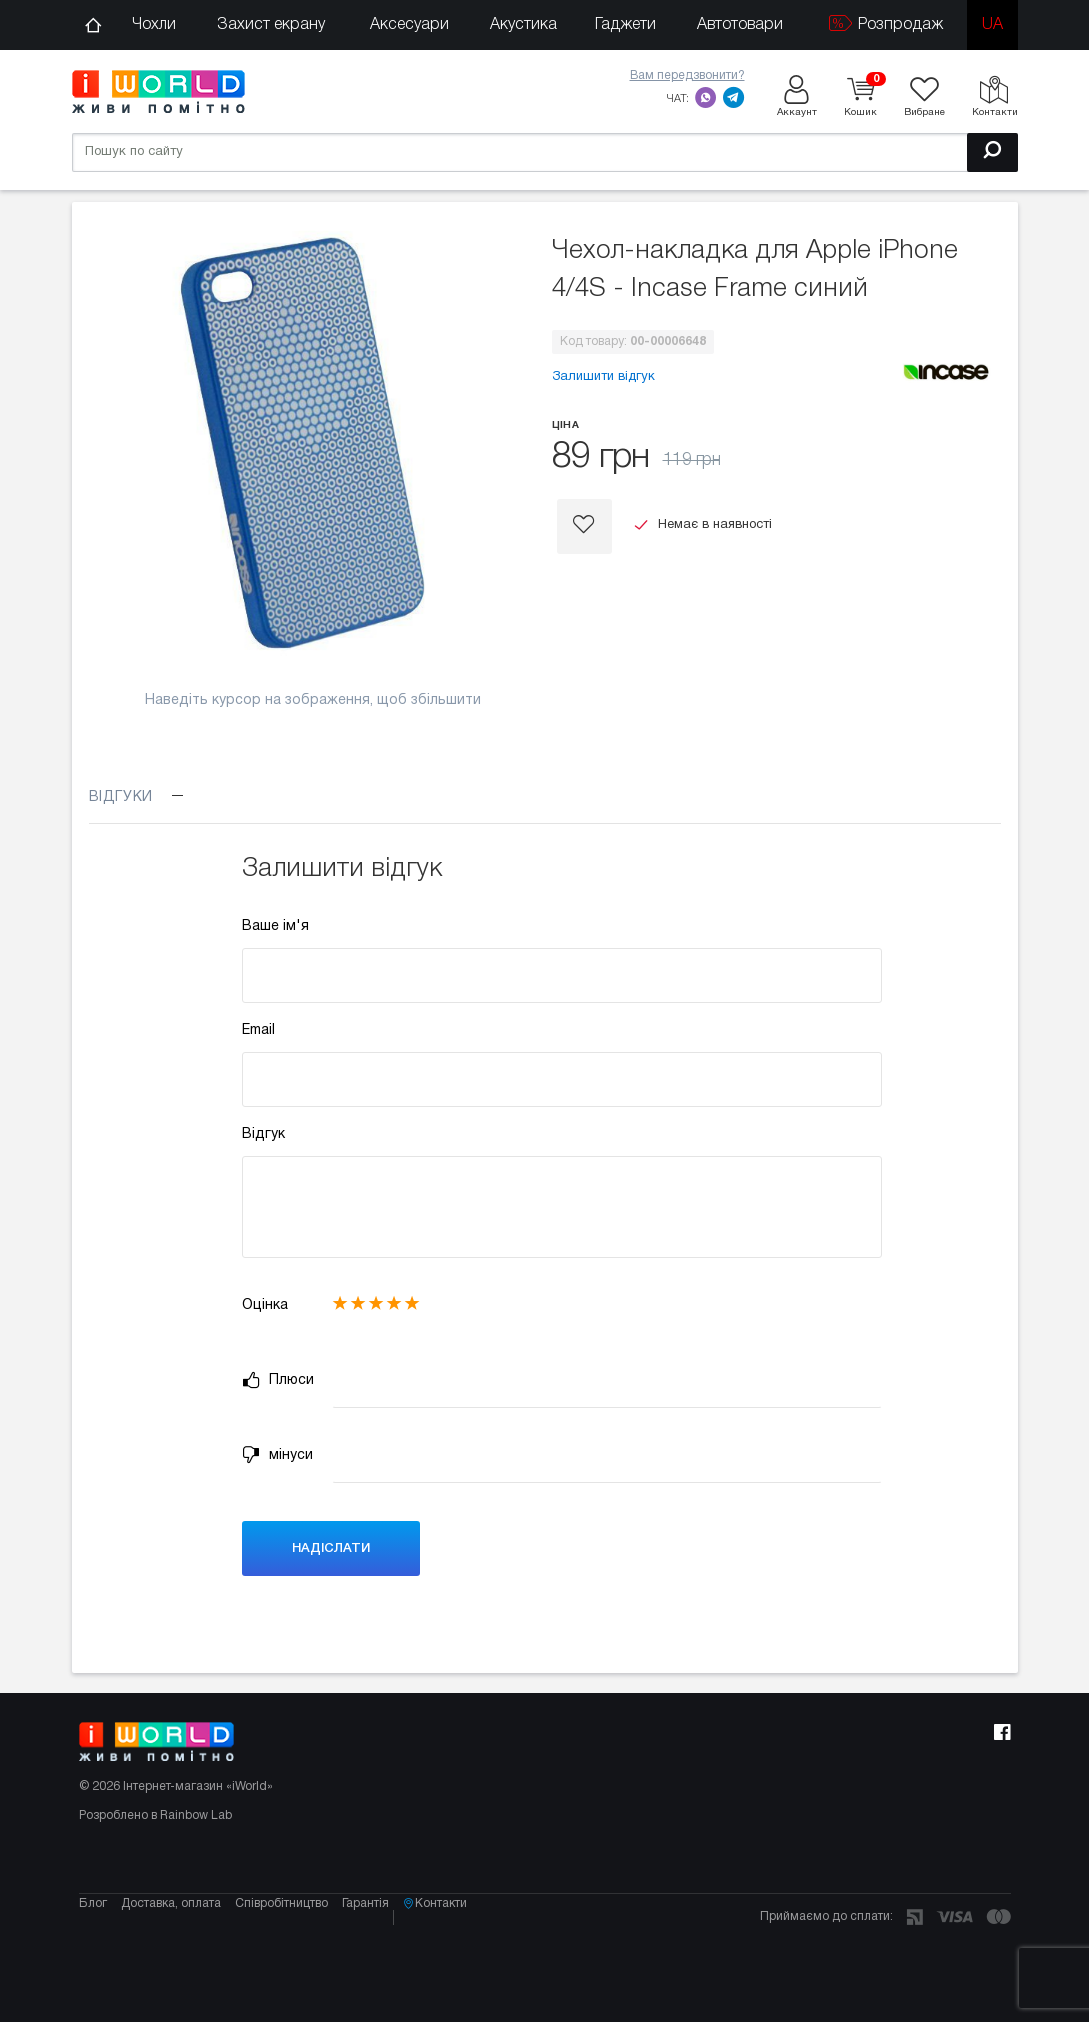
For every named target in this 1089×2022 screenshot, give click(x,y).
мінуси (277, 1455)
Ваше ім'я (275, 926)
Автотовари (740, 25)
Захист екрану (271, 25)
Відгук (263, 1134)
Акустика (523, 25)
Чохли (154, 25)
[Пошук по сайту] (545, 149)
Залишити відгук (603, 377)
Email (258, 1030)
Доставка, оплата (178, 1956)
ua (992, 25)
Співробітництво (295, 1956)
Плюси (278, 1380)
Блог (93, 1956)
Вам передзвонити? (687, 75)
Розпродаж (886, 23)
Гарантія (386, 1956)
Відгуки (136, 797)
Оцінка (265, 1305)
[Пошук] (992, 149)
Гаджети (625, 25)
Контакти (477, 1957)
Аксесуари (409, 25)
